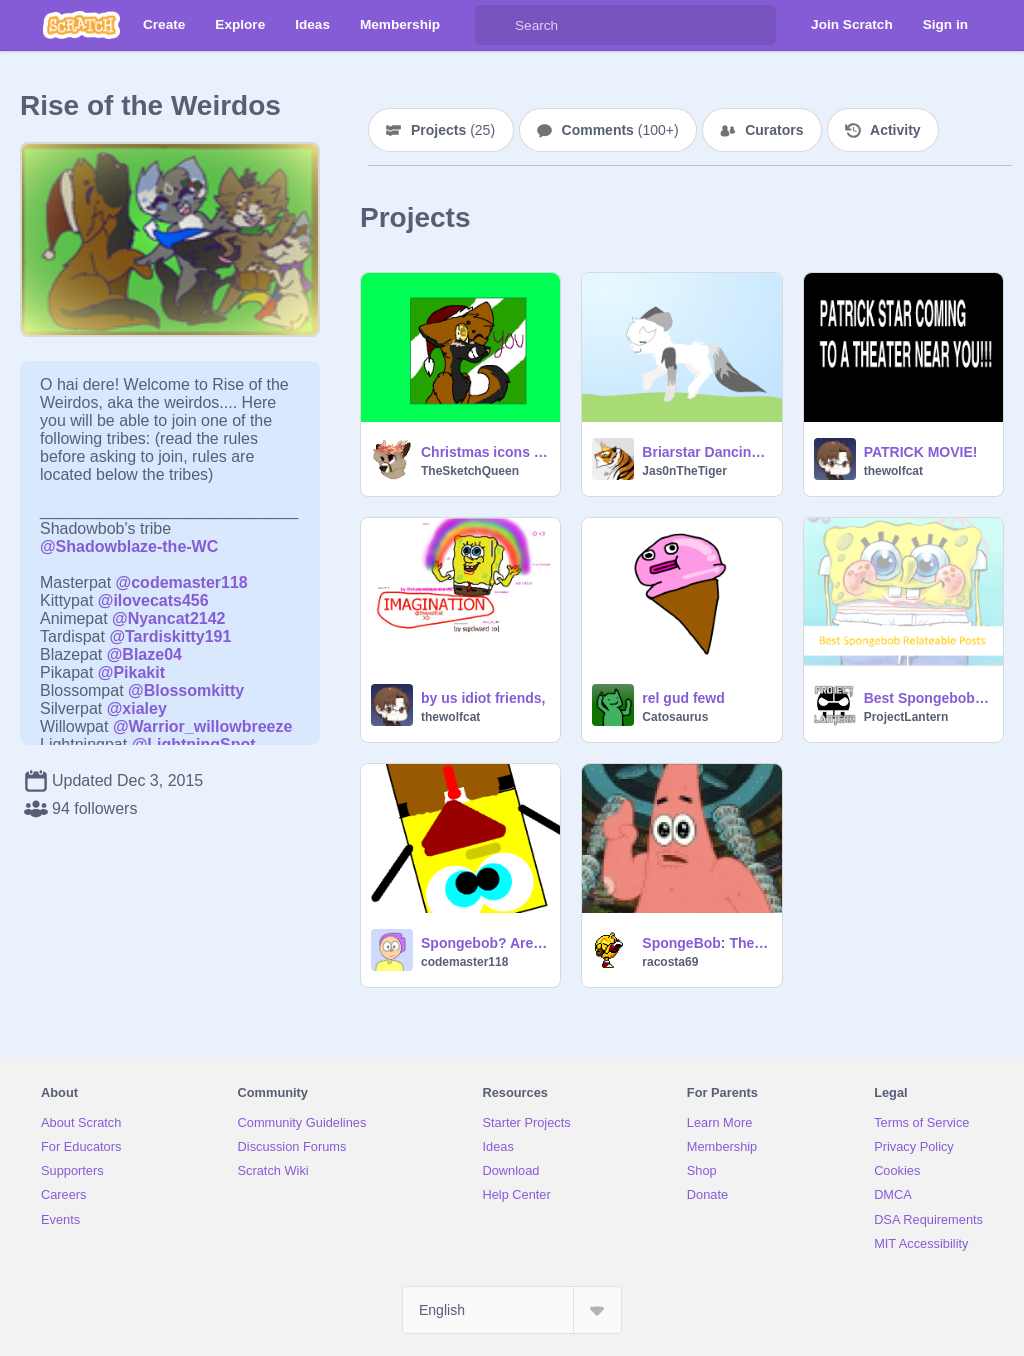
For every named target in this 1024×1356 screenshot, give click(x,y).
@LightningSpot (194, 744)
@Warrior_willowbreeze (203, 726)
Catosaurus (675, 717)
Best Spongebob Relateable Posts (927, 698)
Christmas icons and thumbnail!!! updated (484, 452)
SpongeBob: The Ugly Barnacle (705, 943)
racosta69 (670, 962)
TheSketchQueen (470, 471)
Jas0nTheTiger (684, 471)
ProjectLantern (906, 717)
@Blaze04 (144, 654)
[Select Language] (512, 1310)
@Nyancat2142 (168, 618)
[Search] (495, 25)
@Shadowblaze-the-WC (129, 546)
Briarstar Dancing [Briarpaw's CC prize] (705, 452)
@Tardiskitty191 (170, 636)
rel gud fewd (683, 698)
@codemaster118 (182, 582)
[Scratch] (81, 25)
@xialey (137, 708)
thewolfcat (893, 471)
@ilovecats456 (153, 600)
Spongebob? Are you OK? (484, 943)
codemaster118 (464, 962)
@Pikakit (131, 672)
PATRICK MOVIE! (921, 452)
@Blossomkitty (186, 690)
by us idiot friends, (483, 698)
